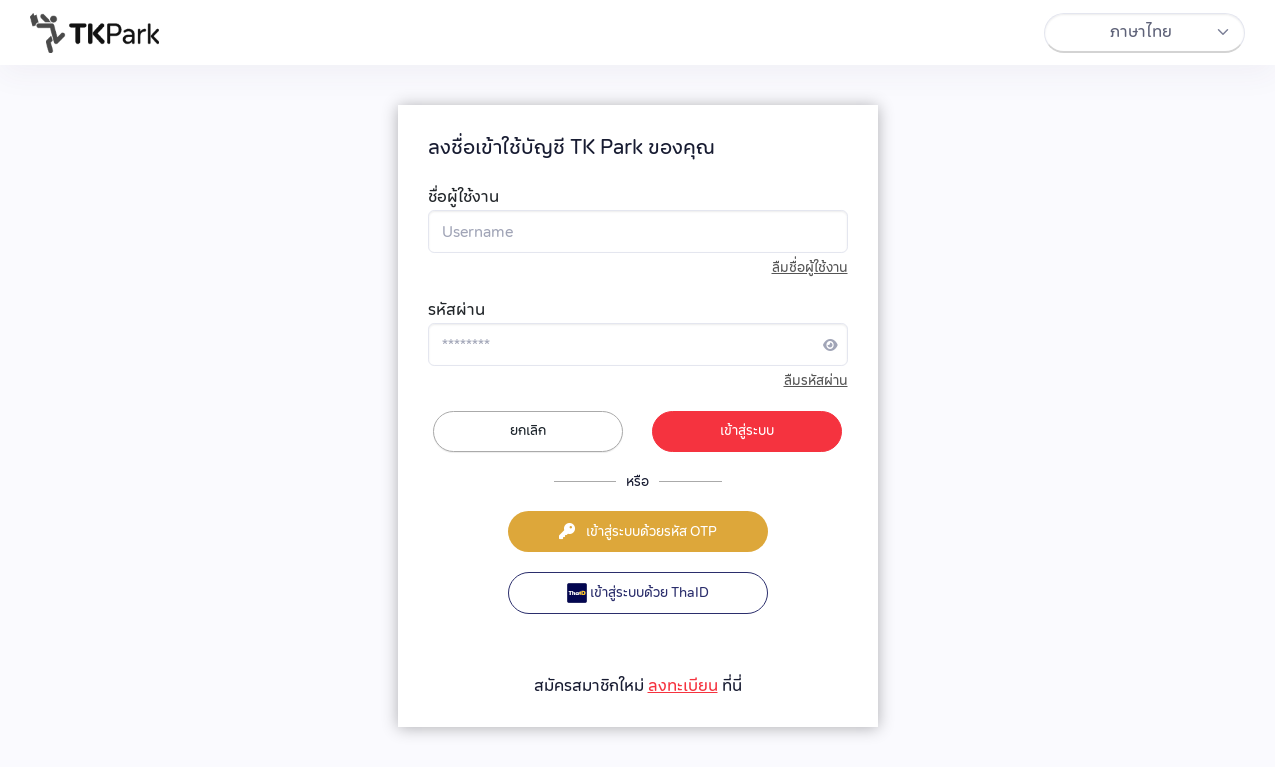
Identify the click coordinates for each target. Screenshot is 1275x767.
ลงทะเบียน (683, 685)
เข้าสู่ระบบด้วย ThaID (638, 592)
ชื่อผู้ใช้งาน (463, 196)
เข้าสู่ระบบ (747, 430)
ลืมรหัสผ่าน (816, 380)
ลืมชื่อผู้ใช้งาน (810, 267)
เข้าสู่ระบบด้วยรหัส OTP (638, 531)
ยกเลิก (528, 430)
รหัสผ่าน (456, 309)
